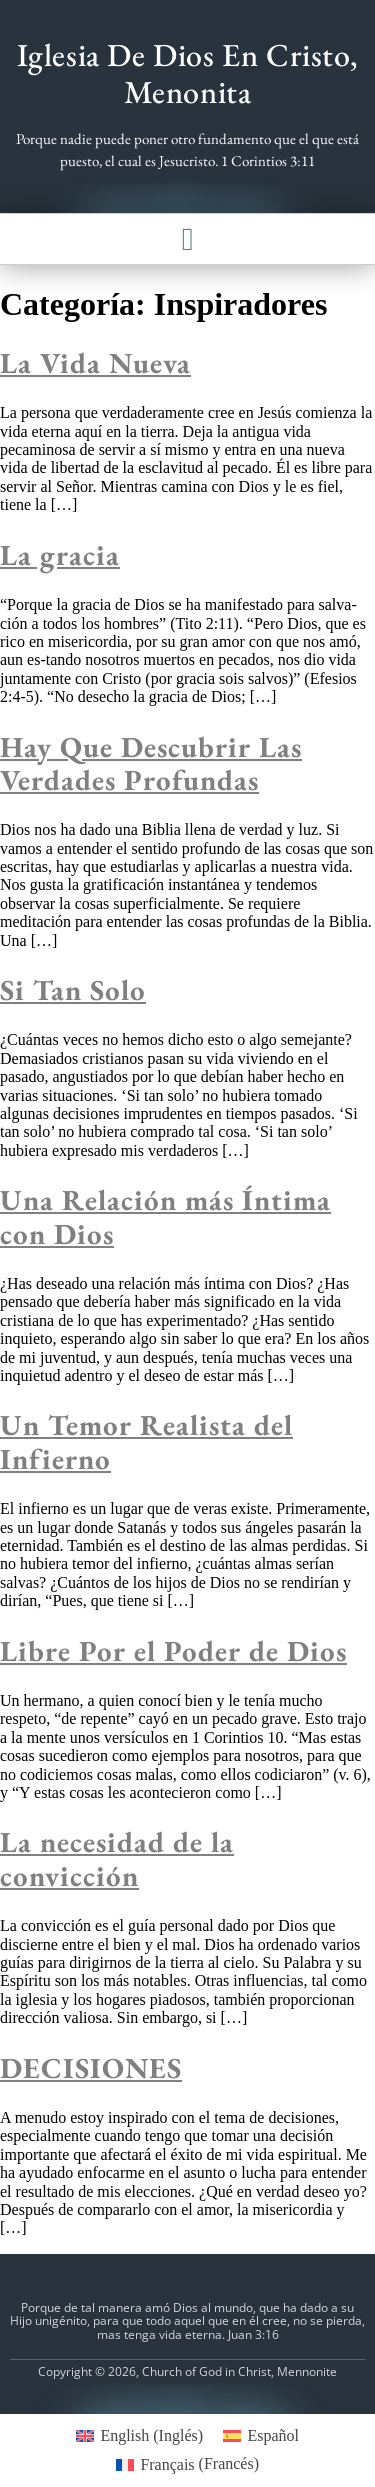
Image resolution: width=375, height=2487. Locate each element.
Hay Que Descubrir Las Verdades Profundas (151, 763)
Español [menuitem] (273, 2435)
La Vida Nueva (95, 363)
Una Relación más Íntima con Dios (165, 1216)
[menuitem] (139, 2436)
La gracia (60, 555)
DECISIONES (91, 2068)
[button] (188, 239)
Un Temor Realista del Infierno (146, 1441)
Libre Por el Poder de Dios (173, 1651)
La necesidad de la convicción (117, 1858)
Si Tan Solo (73, 990)
